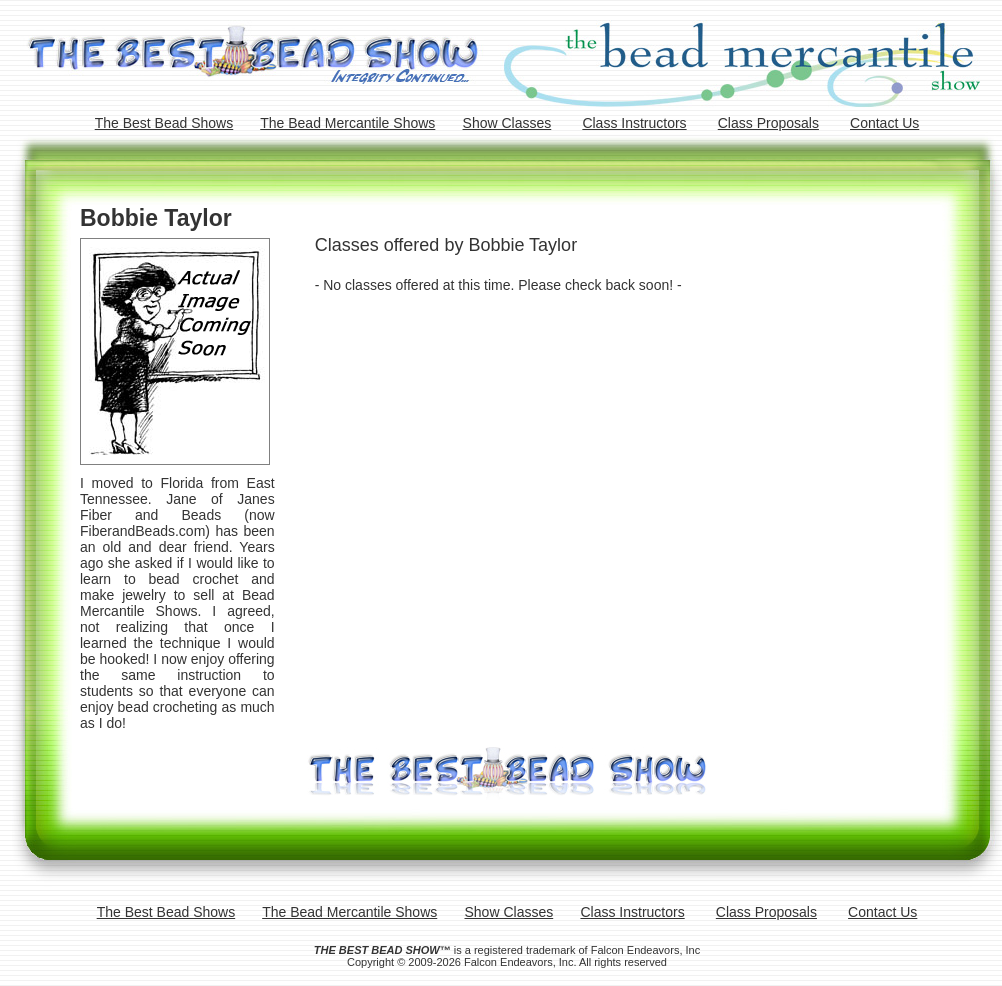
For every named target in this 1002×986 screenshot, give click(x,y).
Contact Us (884, 123)
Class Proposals (768, 123)
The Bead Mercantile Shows (347, 123)
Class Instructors (634, 123)
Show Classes (507, 123)
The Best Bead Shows (164, 123)
